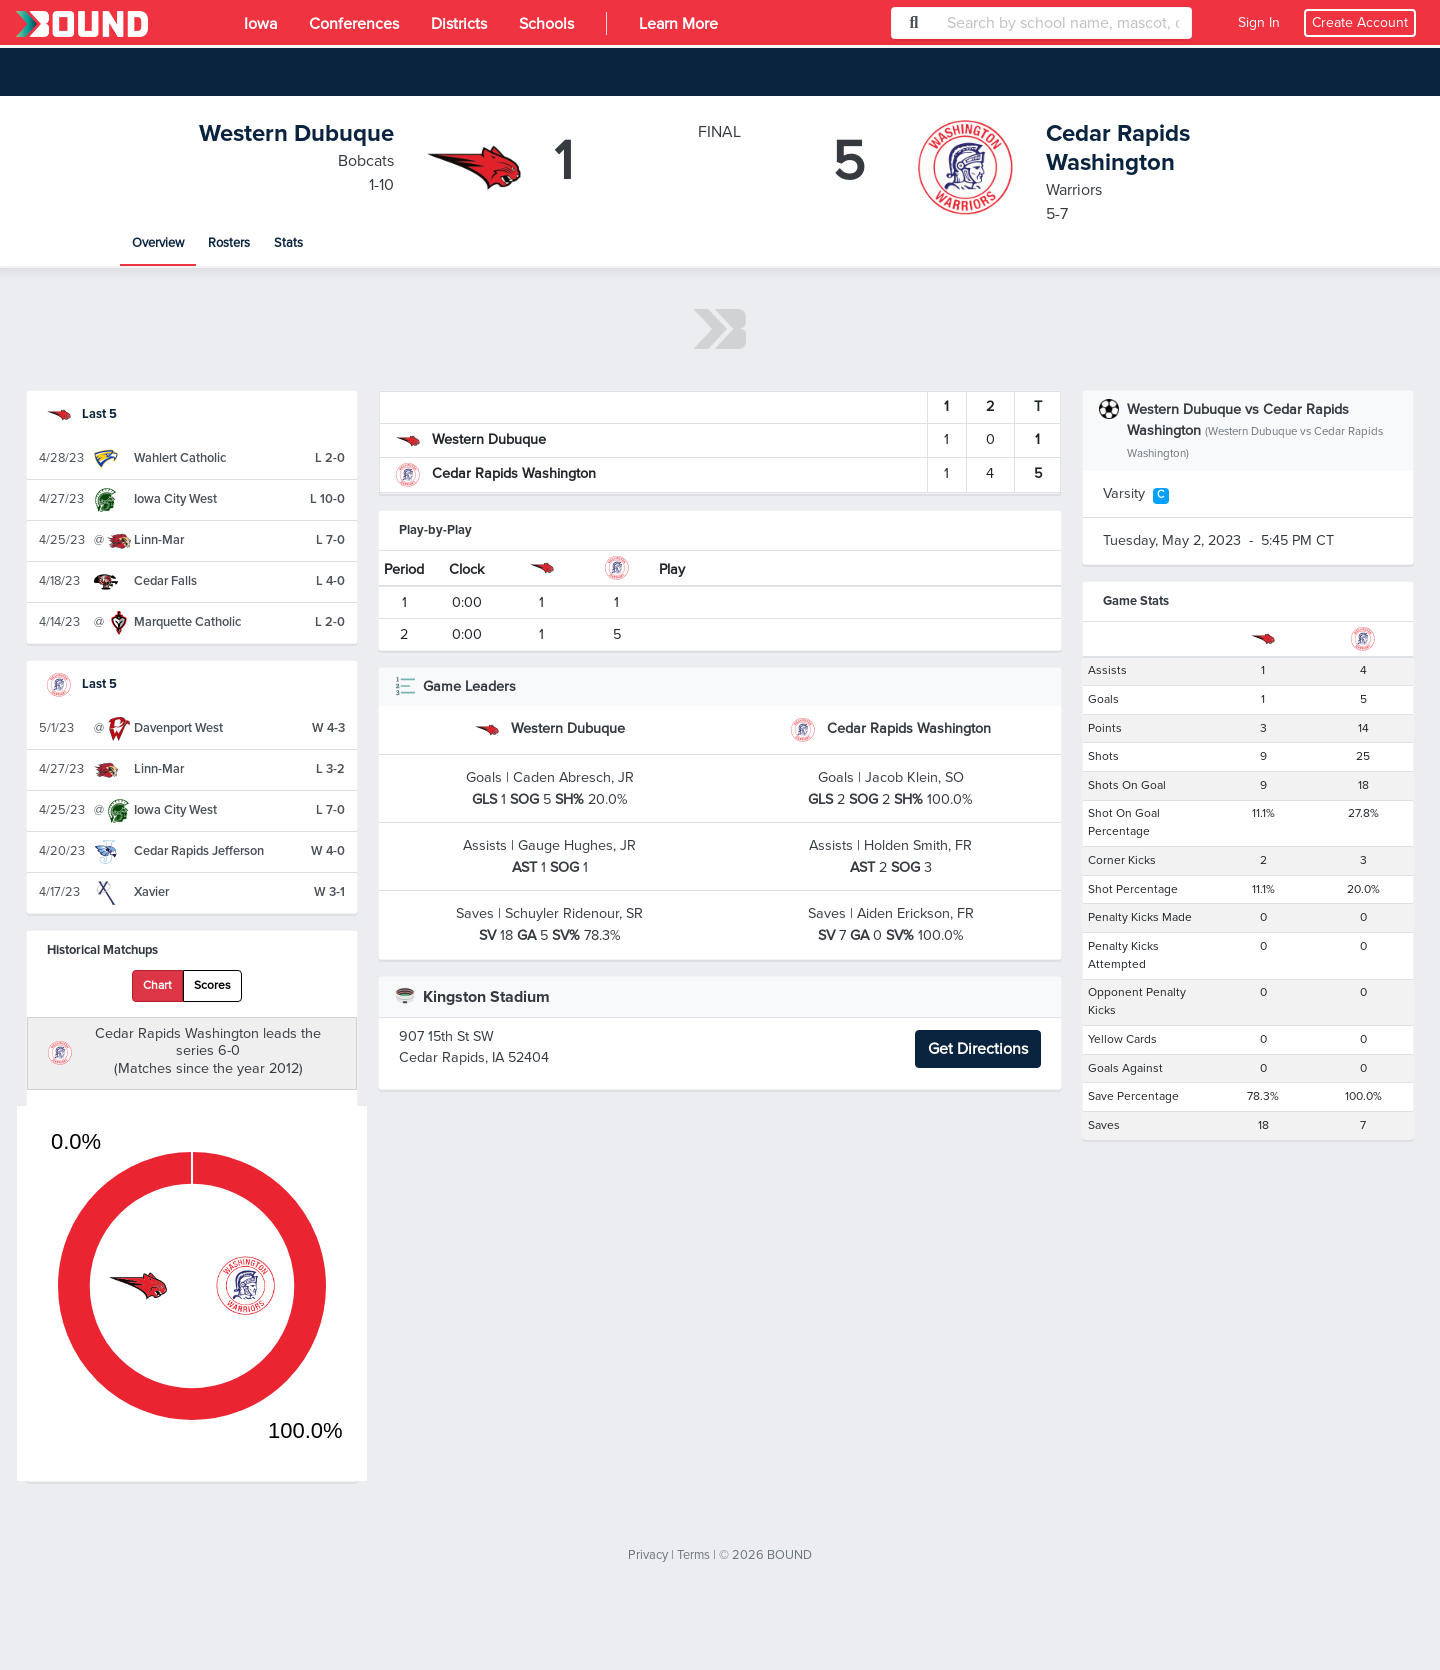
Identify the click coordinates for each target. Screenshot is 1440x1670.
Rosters (229, 243)
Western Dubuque (296, 133)
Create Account (1360, 22)
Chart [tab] (157, 985)
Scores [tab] (212, 985)
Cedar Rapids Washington (1118, 148)
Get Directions (978, 1049)
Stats (288, 243)
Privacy (648, 1555)
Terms (693, 1555)
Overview (158, 243)
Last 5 (82, 414)
